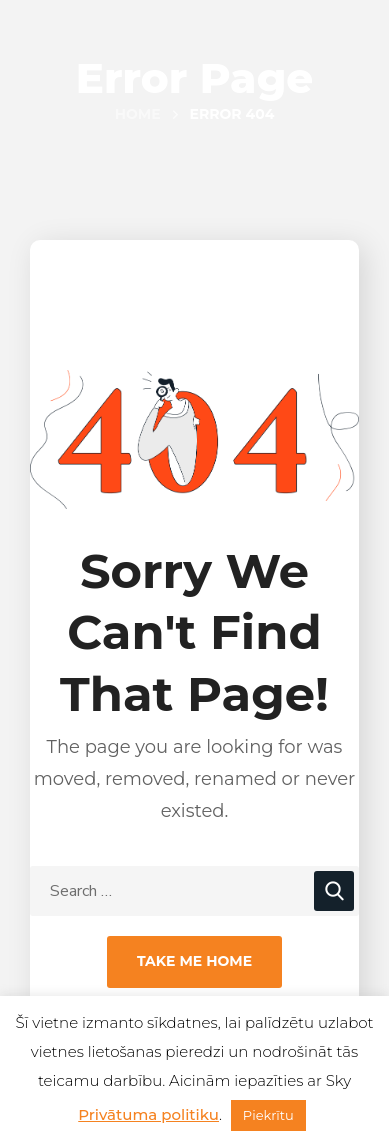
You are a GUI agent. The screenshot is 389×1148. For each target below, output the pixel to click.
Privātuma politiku (148, 1114)
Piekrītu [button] (268, 1115)
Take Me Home (194, 961)
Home (138, 114)
